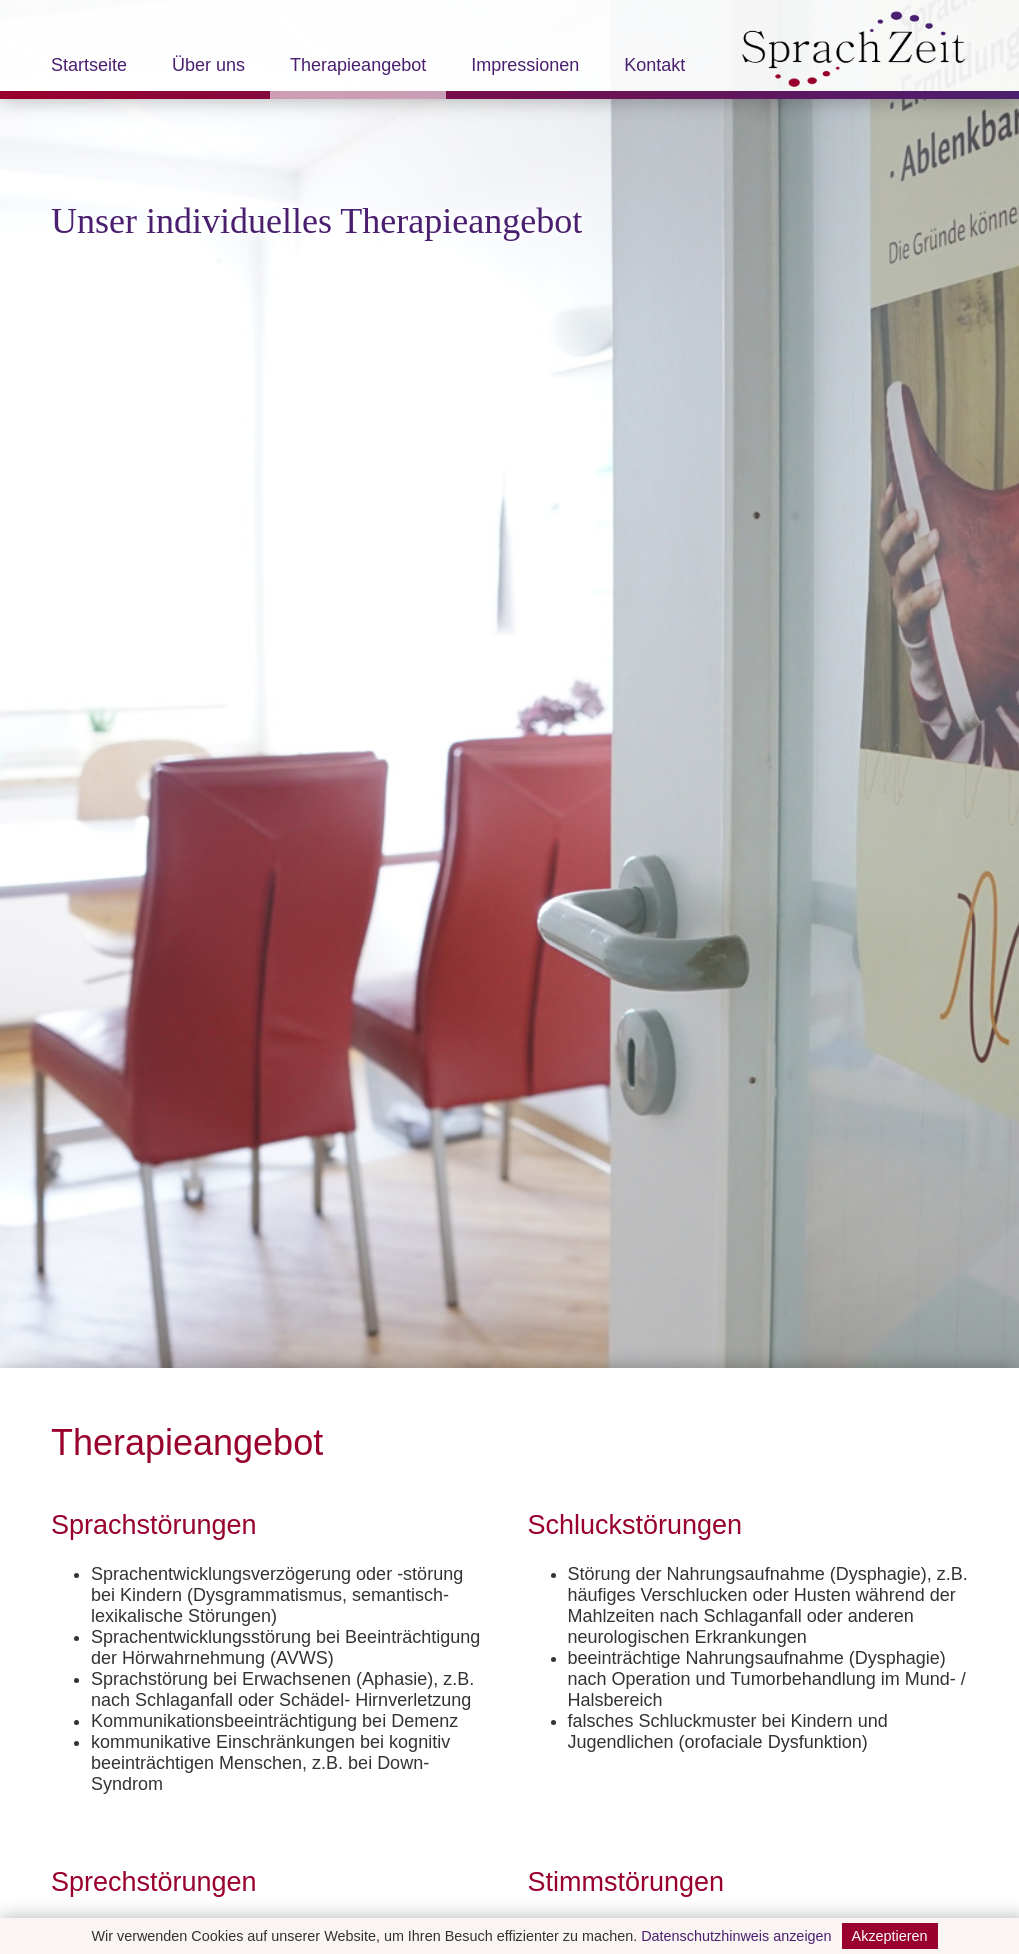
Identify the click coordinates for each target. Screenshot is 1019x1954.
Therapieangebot (358, 66)
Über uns (208, 66)
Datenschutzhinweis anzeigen (736, 1936)
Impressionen (525, 66)
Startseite (89, 66)
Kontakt (654, 66)
